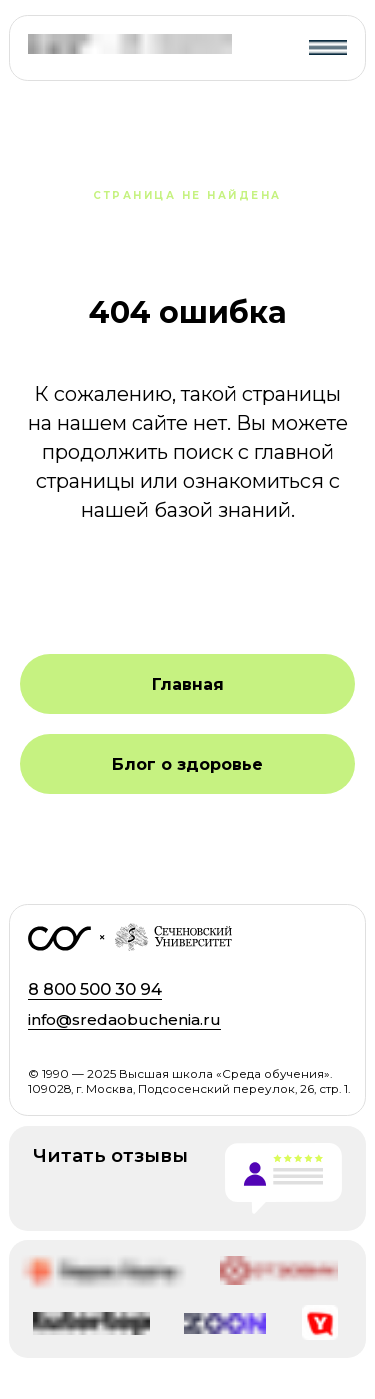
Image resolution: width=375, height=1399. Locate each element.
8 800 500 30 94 (95, 989)
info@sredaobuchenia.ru (124, 1019)
